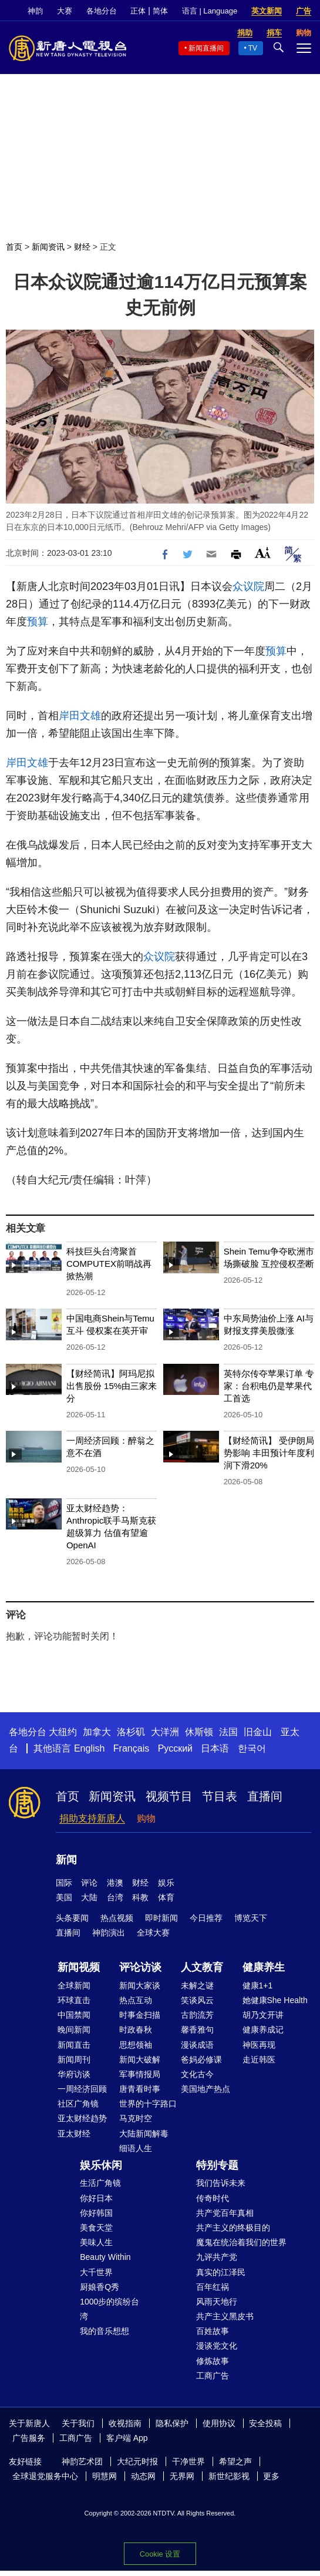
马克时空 (135, 2118)
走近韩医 (258, 2059)
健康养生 (263, 1967)
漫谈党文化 (216, 2345)
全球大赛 (153, 1932)
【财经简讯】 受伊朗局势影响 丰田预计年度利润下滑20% (269, 1452)
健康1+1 (257, 1985)
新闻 (66, 1860)
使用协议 (219, 2423)
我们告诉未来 (220, 2183)
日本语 (215, 1748)
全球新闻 (74, 1985)
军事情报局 (139, 2074)
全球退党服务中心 (45, 2476)
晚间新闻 (74, 2029)
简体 (160, 10)
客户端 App (127, 2438)
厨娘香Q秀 (99, 2287)
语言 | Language (209, 10)
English (89, 1748)
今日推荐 (206, 1918)
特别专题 (217, 2165)
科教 (140, 1897)
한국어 (252, 1748)
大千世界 (96, 2272)
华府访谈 (74, 2074)
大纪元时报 (137, 2461)
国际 (64, 1882)
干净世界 (188, 2461)
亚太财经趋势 (82, 2118)
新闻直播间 (206, 48)
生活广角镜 (100, 2183)
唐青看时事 (139, 2089)
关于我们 (78, 2423)
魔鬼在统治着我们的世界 (241, 2242)
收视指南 (125, 2423)
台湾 (115, 1897)
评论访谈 (140, 1967)
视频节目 (169, 1796)
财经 (82, 246)
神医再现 (258, 2045)
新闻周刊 (74, 2059)
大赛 (64, 10)
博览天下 (250, 1918)
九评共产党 (216, 2257)
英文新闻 (266, 10)
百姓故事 (212, 2331)
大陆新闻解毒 (144, 2133)
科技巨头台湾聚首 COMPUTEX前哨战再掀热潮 (108, 1263)
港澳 (115, 1882)
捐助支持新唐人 (92, 1818)
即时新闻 (161, 1918)
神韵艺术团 (82, 2461)
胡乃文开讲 (263, 2015)
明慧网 (104, 2476)
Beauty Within (105, 2257)
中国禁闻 (74, 2015)
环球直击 (74, 2000)
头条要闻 (72, 1918)
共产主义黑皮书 (225, 2316)
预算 (37, 622)
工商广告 (212, 2375)
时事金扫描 (139, 2015)
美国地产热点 (205, 2089)
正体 (138, 10)
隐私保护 (172, 2423)
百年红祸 (212, 2287)
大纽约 (63, 1732)
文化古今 (197, 2074)
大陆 (89, 1897)
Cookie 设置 (160, 2554)
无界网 (182, 2476)
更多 (271, 2476)
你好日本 (96, 2198)
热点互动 (135, 2000)
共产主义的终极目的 (233, 2227)
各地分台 (101, 10)
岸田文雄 (80, 716)
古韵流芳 (197, 2015)
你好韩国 (96, 2213)
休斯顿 (199, 1732)
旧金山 (258, 1732)
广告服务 (28, 2438)
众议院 (248, 586)
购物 (146, 1818)
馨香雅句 (197, 2029)
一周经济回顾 (82, 2089)
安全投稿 (265, 2423)
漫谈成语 (197, 2045)
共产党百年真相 (225, 2213)
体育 (166, 1897)
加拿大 (97, 1732)
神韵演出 (108, 1932)
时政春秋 (135, 2029)
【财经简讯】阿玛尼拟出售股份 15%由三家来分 (111, 1385)
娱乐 (166, 1882)
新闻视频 (79, 1967)
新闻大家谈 (139, 1985)
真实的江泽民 (220, 2272)
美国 (64, 1897)
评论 (89, 1882)
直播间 (264, 1796)
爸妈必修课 (201, 2059)
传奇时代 (212, 2198)
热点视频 (116, 1918)
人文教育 (202, 1967)
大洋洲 (165, 1732)
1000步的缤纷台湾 (109, 2309)
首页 (14, 246)
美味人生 (96, 2242)
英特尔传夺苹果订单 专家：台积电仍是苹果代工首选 (269, 1385)
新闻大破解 (139, 2059)
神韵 (35, 10)
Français (131, 1748)
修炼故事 (212, 2361)
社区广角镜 (78, 2103)
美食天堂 (96, 2227)
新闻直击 (74, 2045)
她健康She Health (275, 2000)
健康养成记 (263, 2029)
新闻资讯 (48, 246)
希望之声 (235, 2461)
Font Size (262, 553)
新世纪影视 (229, 2476)
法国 (228, 1732)
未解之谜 (197, 1985)
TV (252, 48)
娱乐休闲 (101, 2165)
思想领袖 (135, 2045)
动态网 (143, 2476)
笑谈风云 (197, 2000)
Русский (175, 1748)
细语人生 (135, 2148)
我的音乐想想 (104, 2331)
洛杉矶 (131, 1732)
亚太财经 (74, 2133)
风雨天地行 (216, 2301)
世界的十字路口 (148, 2103)
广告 (303, 10)
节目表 (219, 1796)
